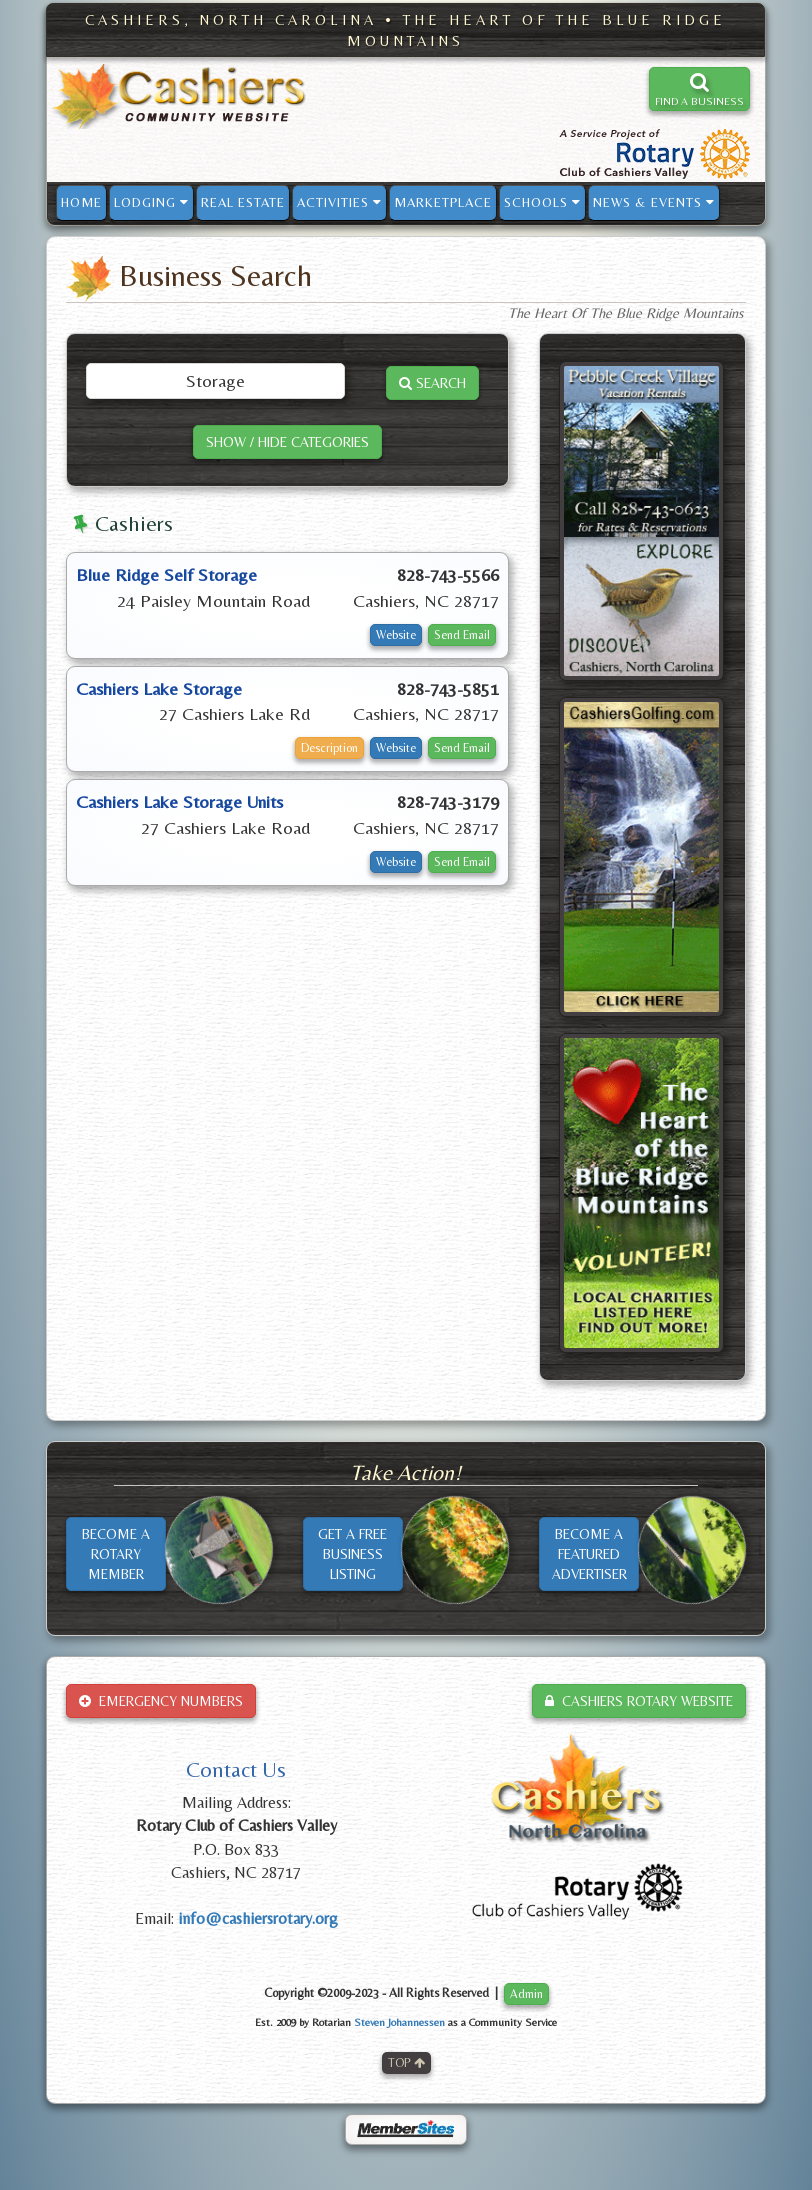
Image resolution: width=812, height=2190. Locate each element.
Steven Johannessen (399, 2022)
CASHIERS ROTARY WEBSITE (639, 1701)
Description (329, 748)
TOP (406, 2063)
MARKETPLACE (443, 202)
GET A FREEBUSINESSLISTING (352, 1554)
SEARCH (432, 383)
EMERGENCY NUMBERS (161, 1701)
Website (396, 635)
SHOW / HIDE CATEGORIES (287, 442)
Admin (526, 1994)
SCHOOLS (542, 202)
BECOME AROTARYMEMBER (116, 1554)
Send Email (462, 635)
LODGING (151, 202)
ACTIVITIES (339, 202)
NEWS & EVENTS (654, 202)
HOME (81, 202)
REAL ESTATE (243, 202)
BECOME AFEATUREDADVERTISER (589, 1554)
